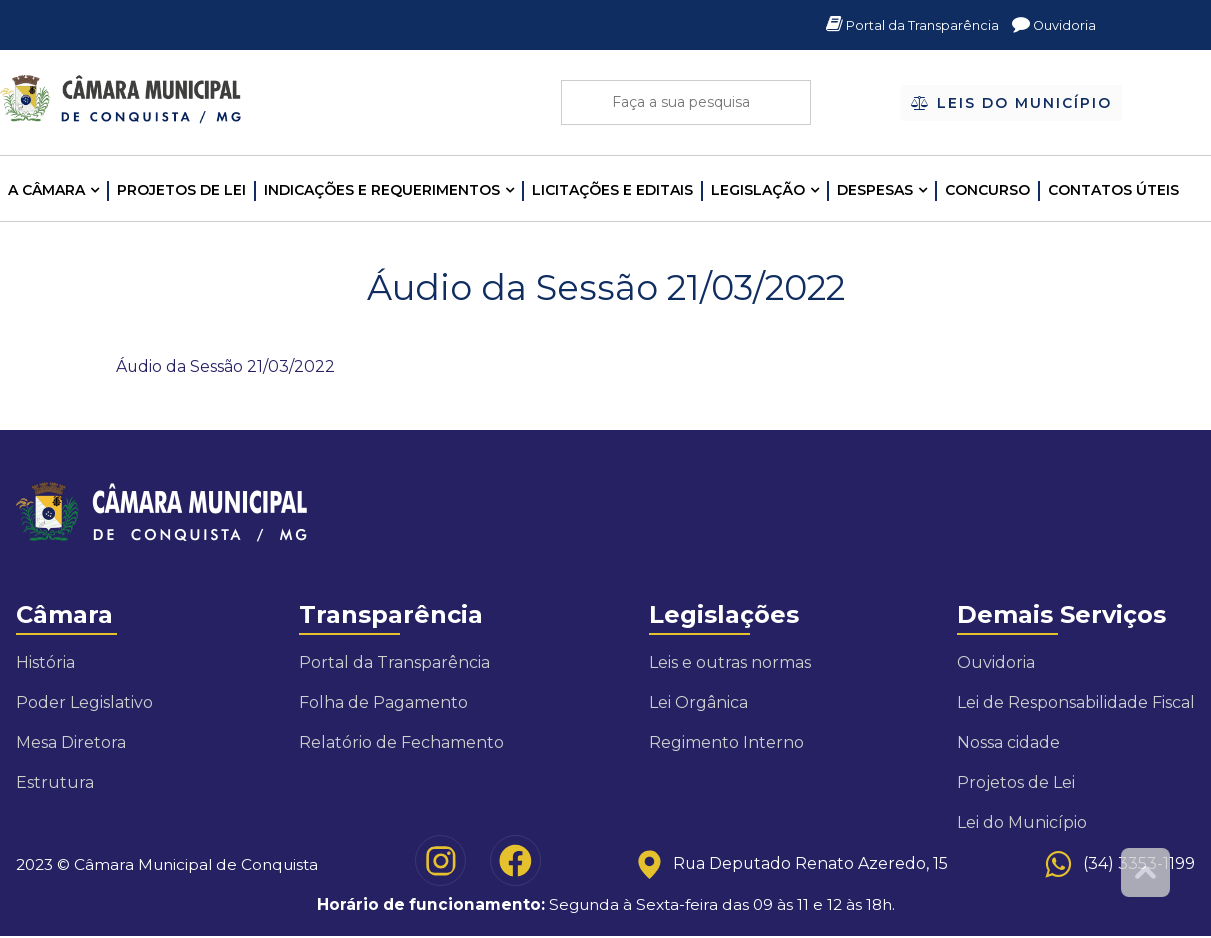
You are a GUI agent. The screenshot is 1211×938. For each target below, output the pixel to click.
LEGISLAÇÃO (758, 190)
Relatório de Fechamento (401, 743)
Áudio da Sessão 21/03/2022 (226, 366)
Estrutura (55, 783)
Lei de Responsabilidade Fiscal (1076, 703)
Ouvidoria (1052, 25)
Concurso (987, 190)
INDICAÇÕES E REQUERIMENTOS (382, 190)
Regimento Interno (726, 743)
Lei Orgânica (698, 703)
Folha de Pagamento (383, 703)
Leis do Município (1011, 104)
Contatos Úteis (1113, 190)
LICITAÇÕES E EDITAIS (612, 190)
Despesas (875, 190)
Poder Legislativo (84, 703)
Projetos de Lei (181, 190)
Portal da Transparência (904, 25)
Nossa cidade (1008, 743)
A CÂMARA (46, 190)
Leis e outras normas (730, 663)
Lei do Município (1022, 823)
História (45, 663)
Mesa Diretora (71, 743)
